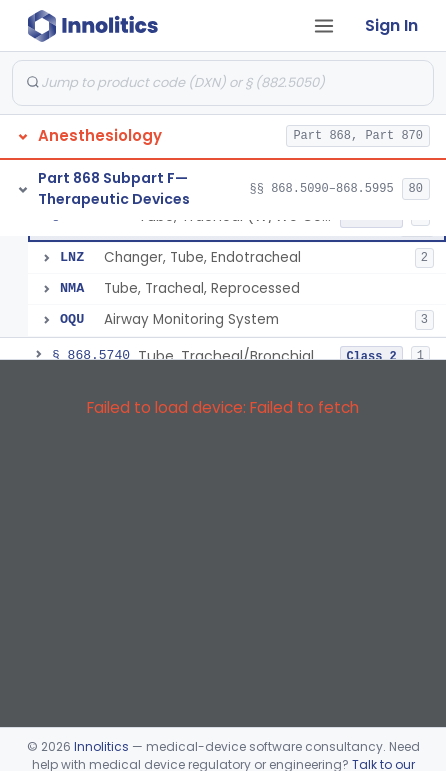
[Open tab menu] (324, 26)
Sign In (391, 25)
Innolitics (101, 746)
